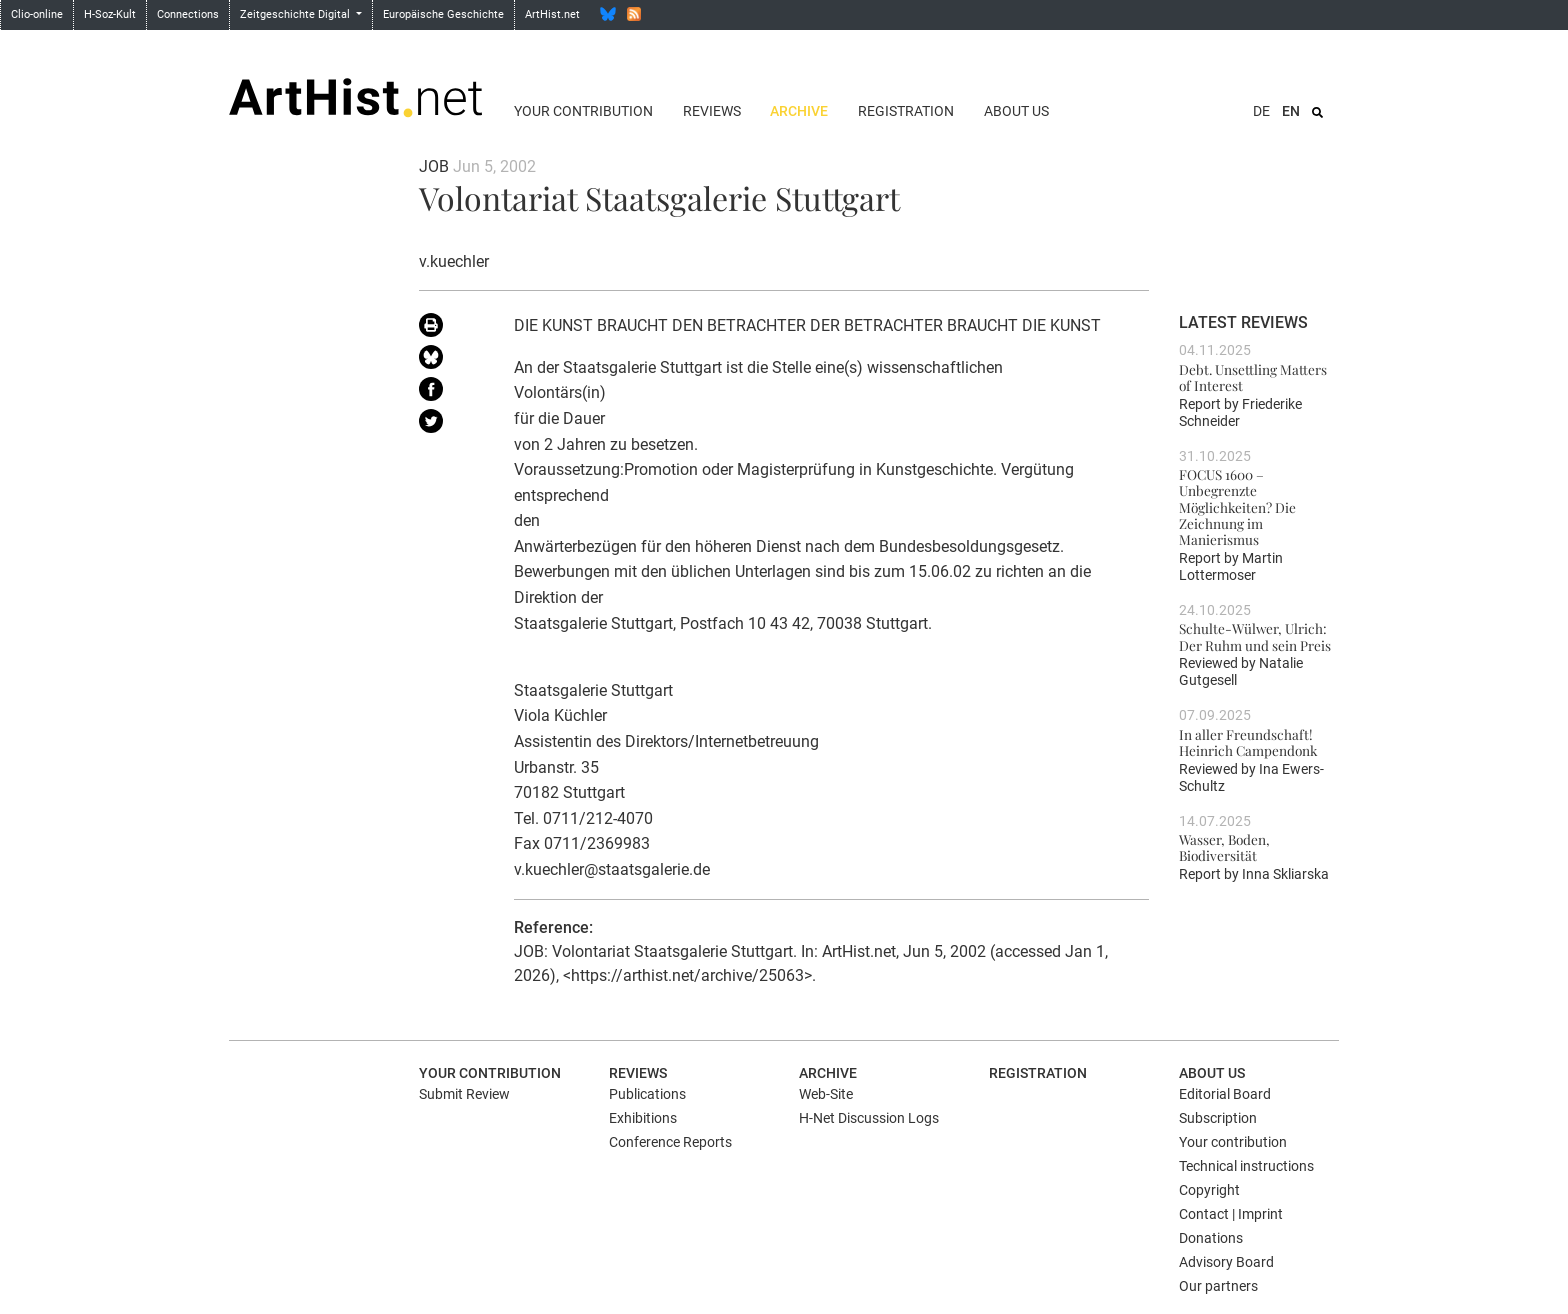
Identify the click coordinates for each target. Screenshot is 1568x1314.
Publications (647, 1094)
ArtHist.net (552, 14)
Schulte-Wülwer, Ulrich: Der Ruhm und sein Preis (1255, 636)
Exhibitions (643, 1118)
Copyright (1209, 1190)
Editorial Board (1225, 1094)
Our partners (1218, 1286)
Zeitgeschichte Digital (296, 14)
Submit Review (464, 1094)
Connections (188, 14)
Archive (799, 111)
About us (1016, 111)
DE (1261, 111)
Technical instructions (1246, 1166)
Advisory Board (1226, 1262)
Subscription (1218, 1118)
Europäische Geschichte (443, 14)
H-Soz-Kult (110, 14)
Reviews (712, 111)
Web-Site (826, 1094)
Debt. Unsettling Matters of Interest (1253, 377)
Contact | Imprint (1231, 1214)
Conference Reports (670, 1142)
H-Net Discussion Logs (869, 1118)
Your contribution (583, 111)
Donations (1211, 1238)
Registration (906, 111)
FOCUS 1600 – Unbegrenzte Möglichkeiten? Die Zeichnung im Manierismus (1237, 506)
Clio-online (37, 14)
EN (1291, 111)
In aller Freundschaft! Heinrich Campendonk (1248, 742)
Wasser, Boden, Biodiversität (1224, 847)
